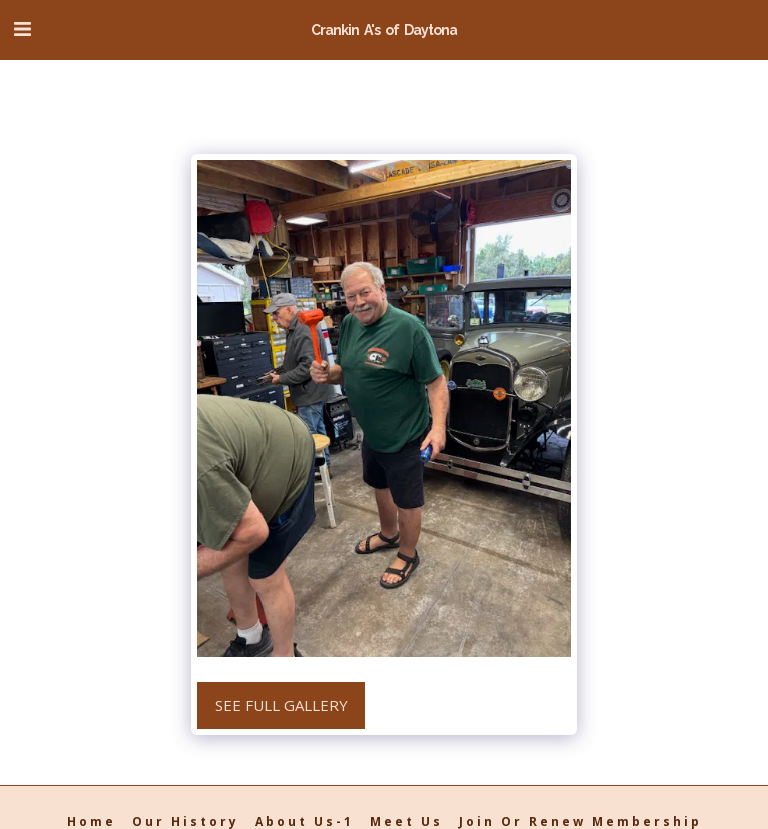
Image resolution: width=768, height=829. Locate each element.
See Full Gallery (281, 705)
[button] (22, 28)
